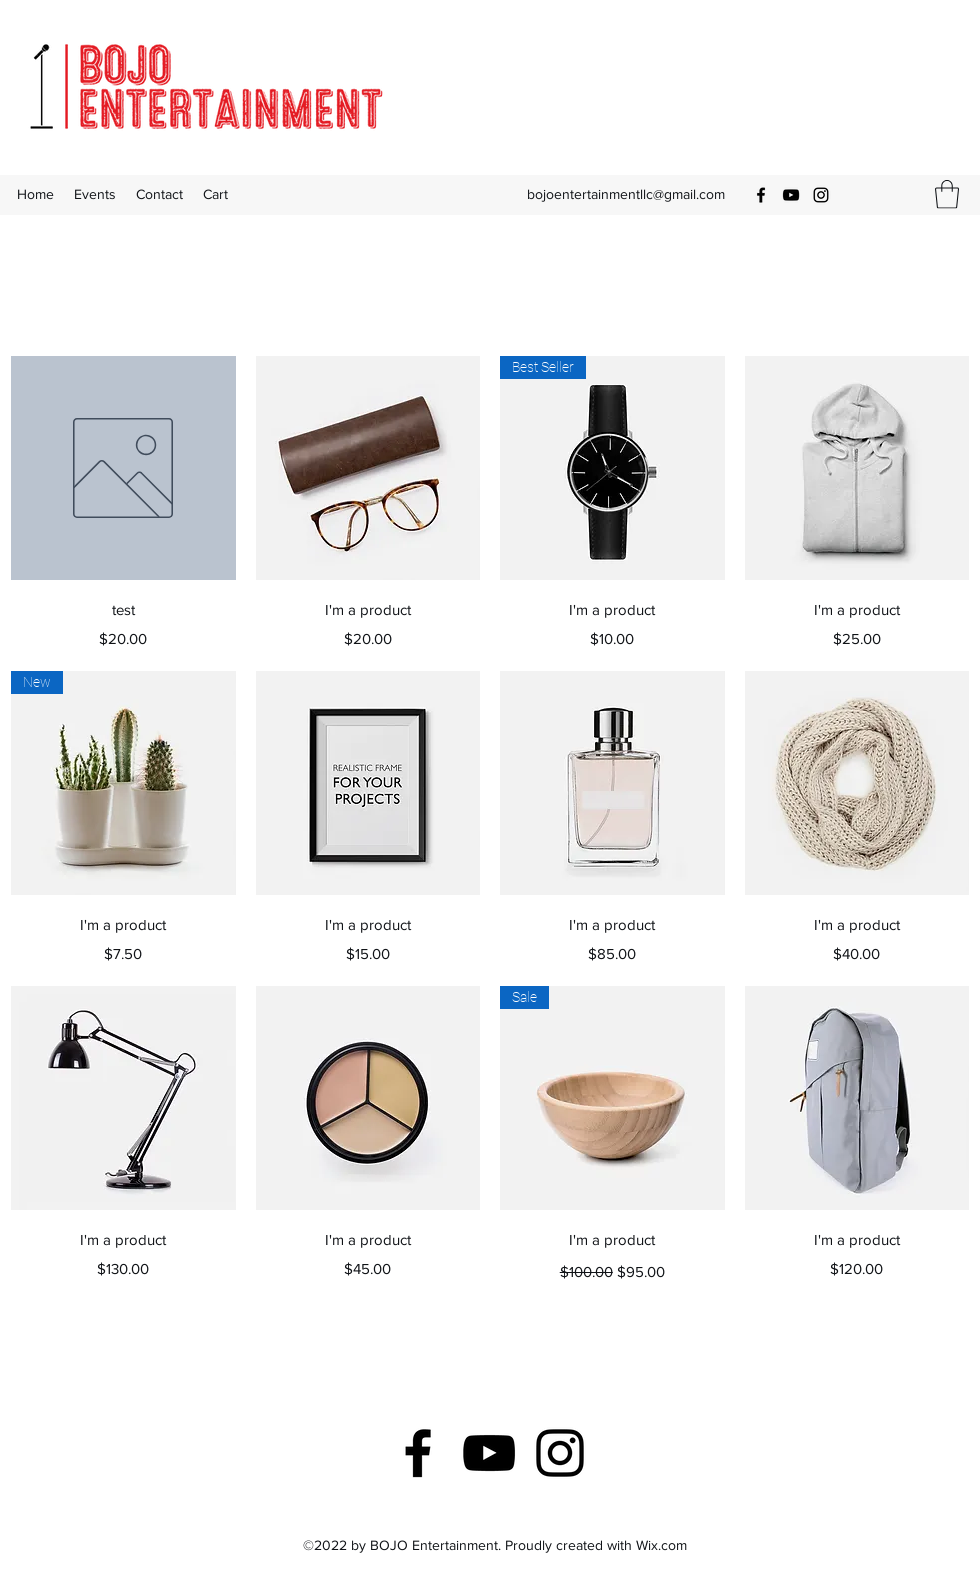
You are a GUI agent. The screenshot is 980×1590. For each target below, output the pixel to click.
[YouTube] (791, 195)
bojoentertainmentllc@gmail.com (626, 194)
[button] (947, 194)
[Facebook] (761, 195)
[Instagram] (821, 195)
